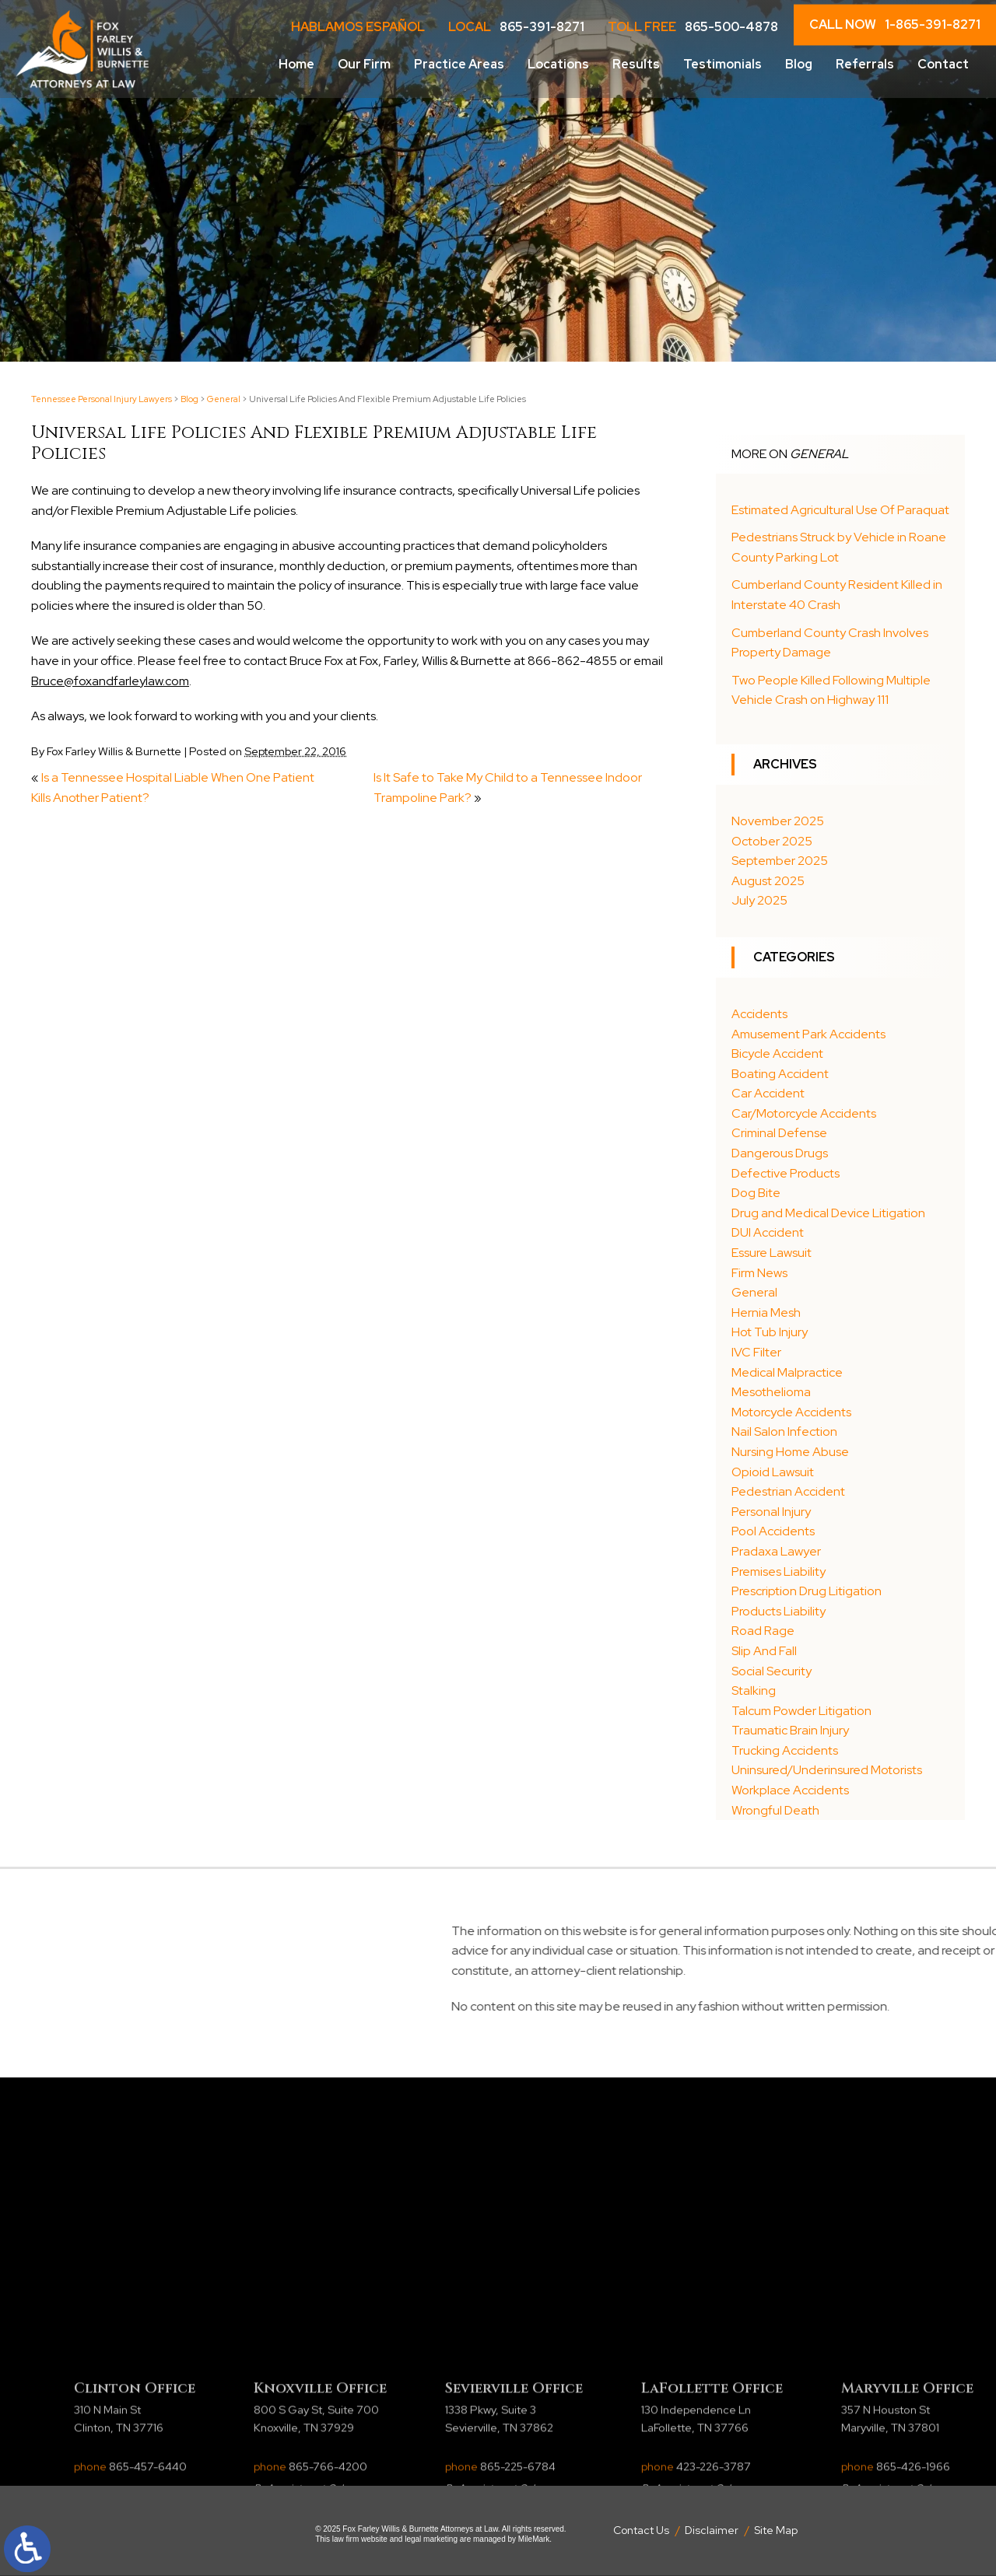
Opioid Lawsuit (772, 1472)
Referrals (865, 64)
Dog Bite (755, 1193)
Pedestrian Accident (788, 1491)
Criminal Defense (779, 1133)
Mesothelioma (771, 1392)
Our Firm (364, 64)
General (223, 399)
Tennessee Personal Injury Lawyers (101, 399)
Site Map (776, 2530)
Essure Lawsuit (771, 1252)
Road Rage (762, 1630)
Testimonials (722, 64)
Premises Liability (778, 1571)
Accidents (759, 1014)
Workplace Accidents (790, 1790)
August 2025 (768, 881)
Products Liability (778, 1611)
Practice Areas (459, 64)
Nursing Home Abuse (790, 1452)
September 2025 (779, 860)
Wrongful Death (775, 1810)
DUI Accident (767, 1232)
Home (296, 64)
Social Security (771, 1671)
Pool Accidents (773, 1531)
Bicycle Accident (777, 1053)
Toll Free (693, 27)
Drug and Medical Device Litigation (828, 1213)
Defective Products (785, 1173)
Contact (943, 64)
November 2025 (777, 821)
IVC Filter (756, 1352)
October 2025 (771, 841)
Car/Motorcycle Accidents (803, 1113)
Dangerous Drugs (779, 1153)
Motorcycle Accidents (791, 1412)
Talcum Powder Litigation (801, 1711)
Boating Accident (780, 1074)
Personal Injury (771, 1511)
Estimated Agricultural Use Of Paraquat (840, 510)
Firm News (759, 1273)
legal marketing (431, 2539)
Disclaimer (711, 2530)
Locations (558, 64)
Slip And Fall (764, 1651)
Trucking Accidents (784, 1750)
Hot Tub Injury (769, 1332)
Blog (798, 64)
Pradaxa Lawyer (776, 1551)
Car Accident (768, 1093)
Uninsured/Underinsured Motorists (826, 1770)
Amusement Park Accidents (808, 1034)
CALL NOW (894, 25)
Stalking (753, 1690)
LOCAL (516, 27)
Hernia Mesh (766, 1312)
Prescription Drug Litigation (806, 1591)
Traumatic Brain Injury (790, 1730)
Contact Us (641, 2530)
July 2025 (759, 900)
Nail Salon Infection (784, 1431)
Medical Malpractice (787, 1372)
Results (636, 64)
